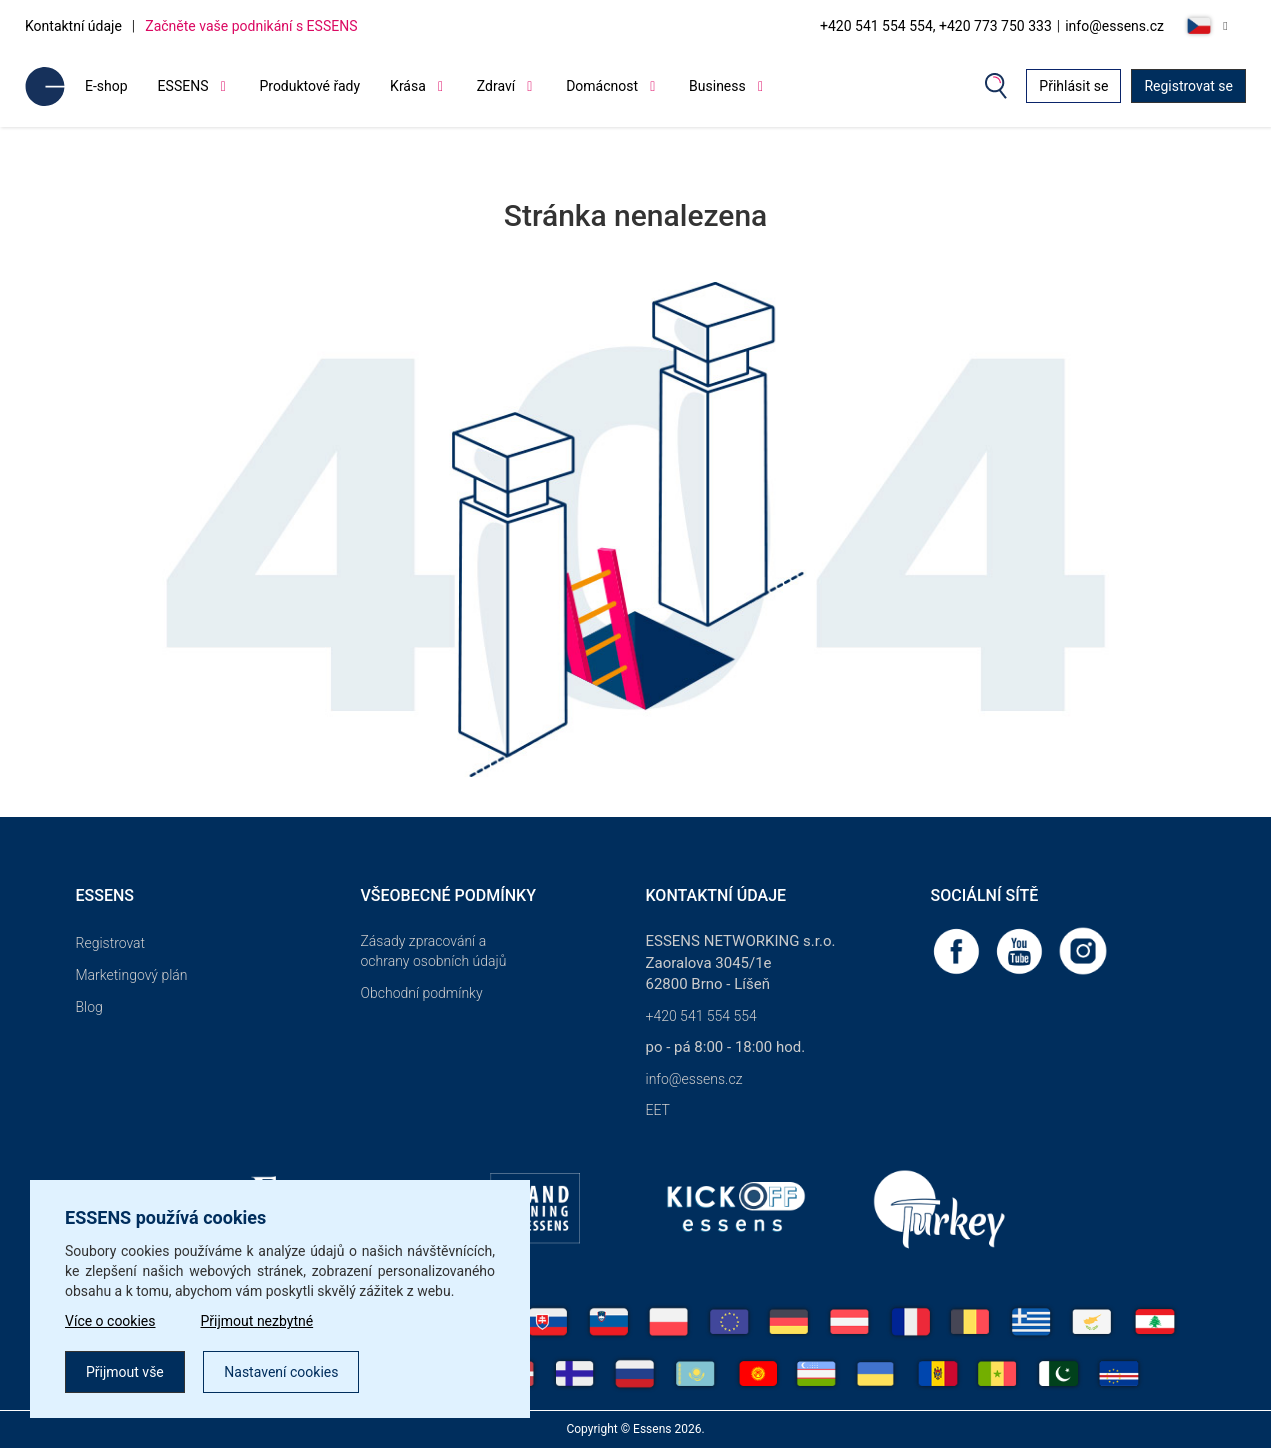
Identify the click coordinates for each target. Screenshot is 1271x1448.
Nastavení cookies (281, 1372)
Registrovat (111, 943)
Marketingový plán (132, 975)
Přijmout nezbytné (257, 1321)
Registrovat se (1188, 86)
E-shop (106, 86)
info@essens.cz (1114, 26)
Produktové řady (309, 86)
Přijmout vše (125, 1372)
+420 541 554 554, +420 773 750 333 (936, 26)
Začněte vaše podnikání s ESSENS (251, 26)
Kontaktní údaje (73, 26)
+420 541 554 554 (701, 1016)
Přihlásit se (1073, 86)
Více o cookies (110, 1321)
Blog (89, 1007)
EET (658, 1110)
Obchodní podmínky (422, 993)
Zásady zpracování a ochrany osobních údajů (434, 951)
